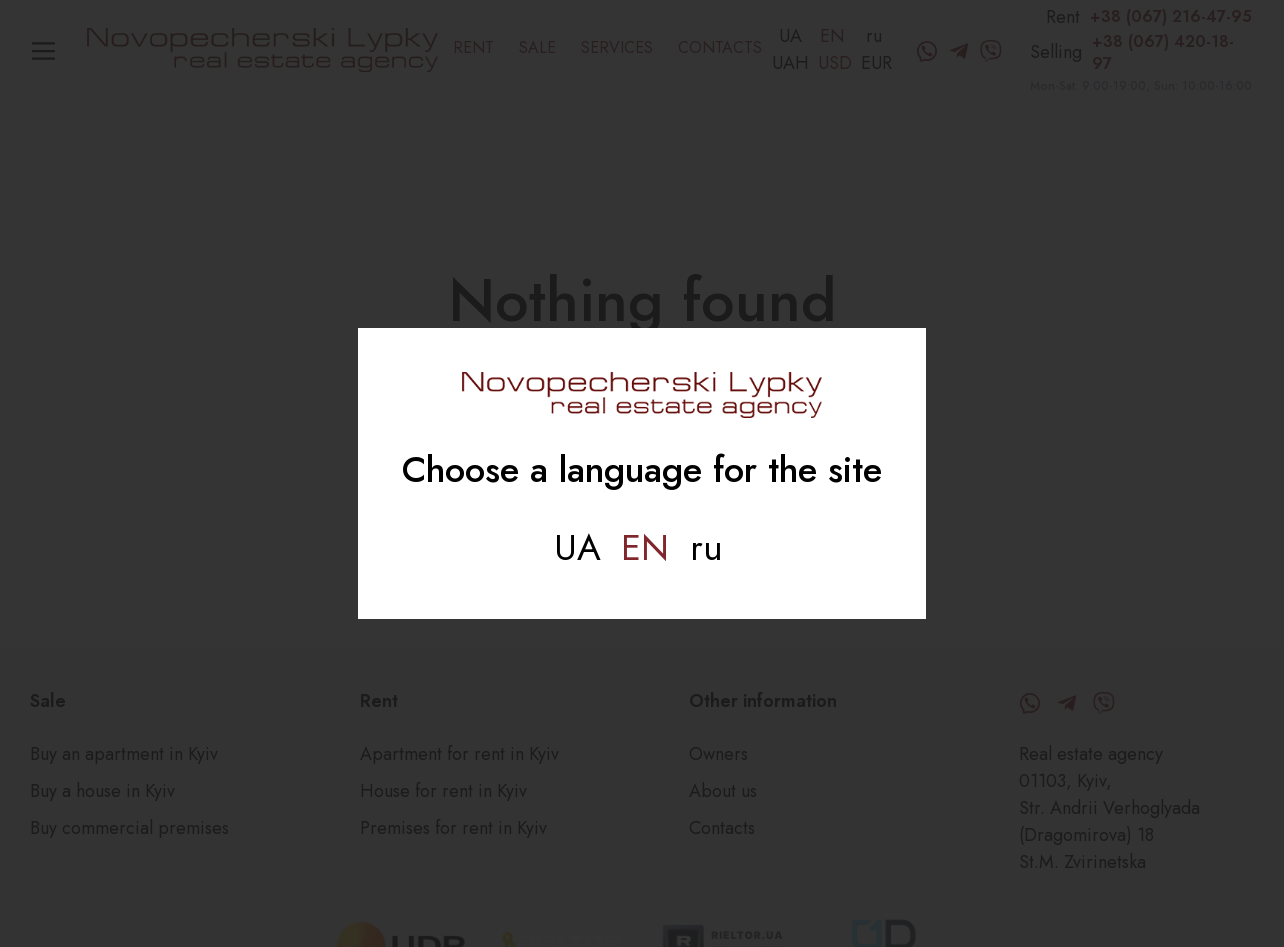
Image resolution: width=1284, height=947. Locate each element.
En (645, 547)
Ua (577, 547)
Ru (706, 547)
